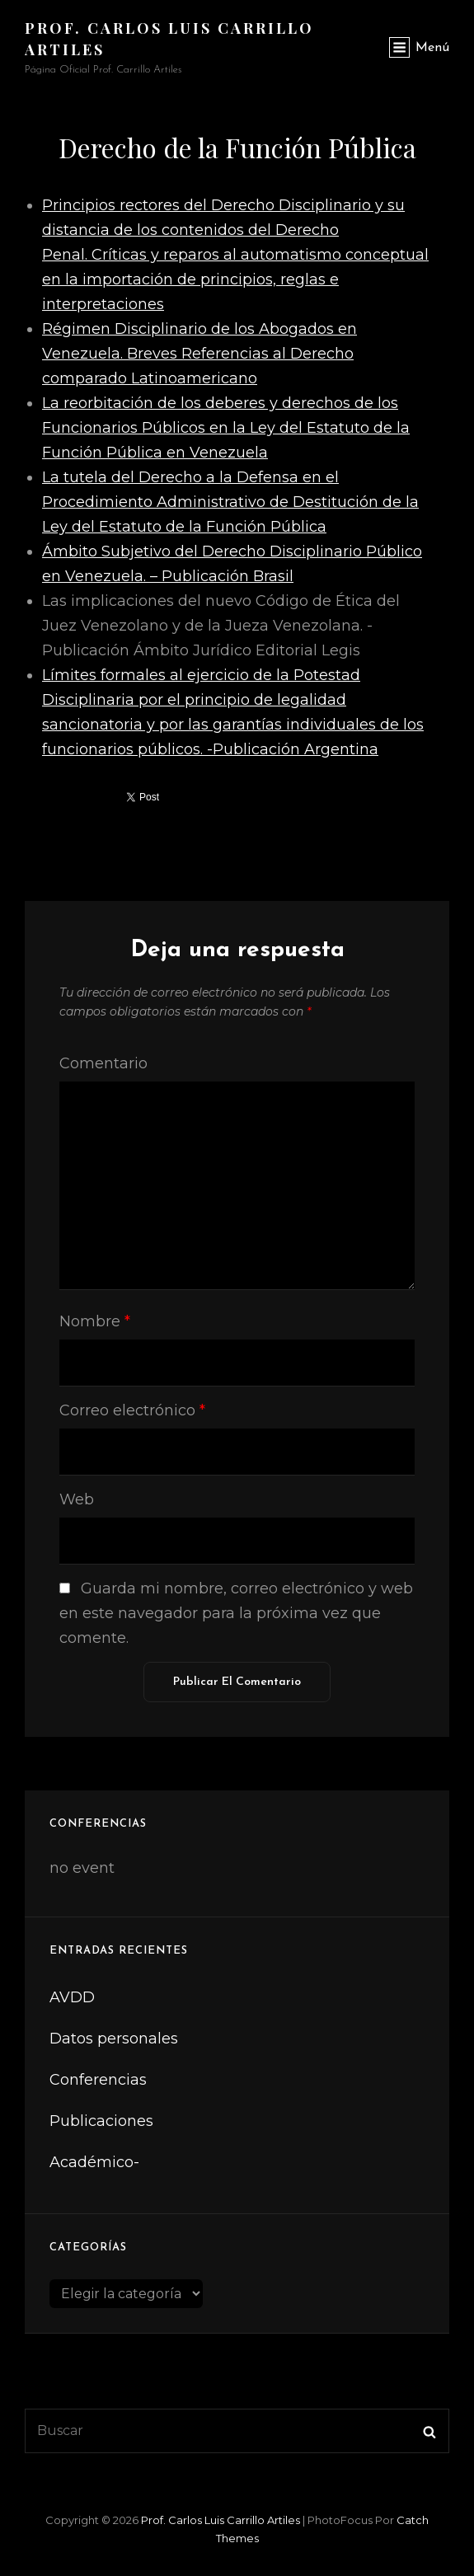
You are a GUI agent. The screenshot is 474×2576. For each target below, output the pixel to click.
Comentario (103, 1063)
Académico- (94, 2162)
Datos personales (113, 2038)
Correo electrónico (132, 1410)
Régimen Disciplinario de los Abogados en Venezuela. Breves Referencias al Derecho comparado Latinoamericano (199, 353)
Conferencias (98, 2080)
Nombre (94, 1321)
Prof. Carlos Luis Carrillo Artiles (220, 2520)
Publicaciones (101, 2121)
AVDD (72, 1997)
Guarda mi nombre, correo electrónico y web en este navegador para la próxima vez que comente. (236, 1613)
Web (76, 1499)
